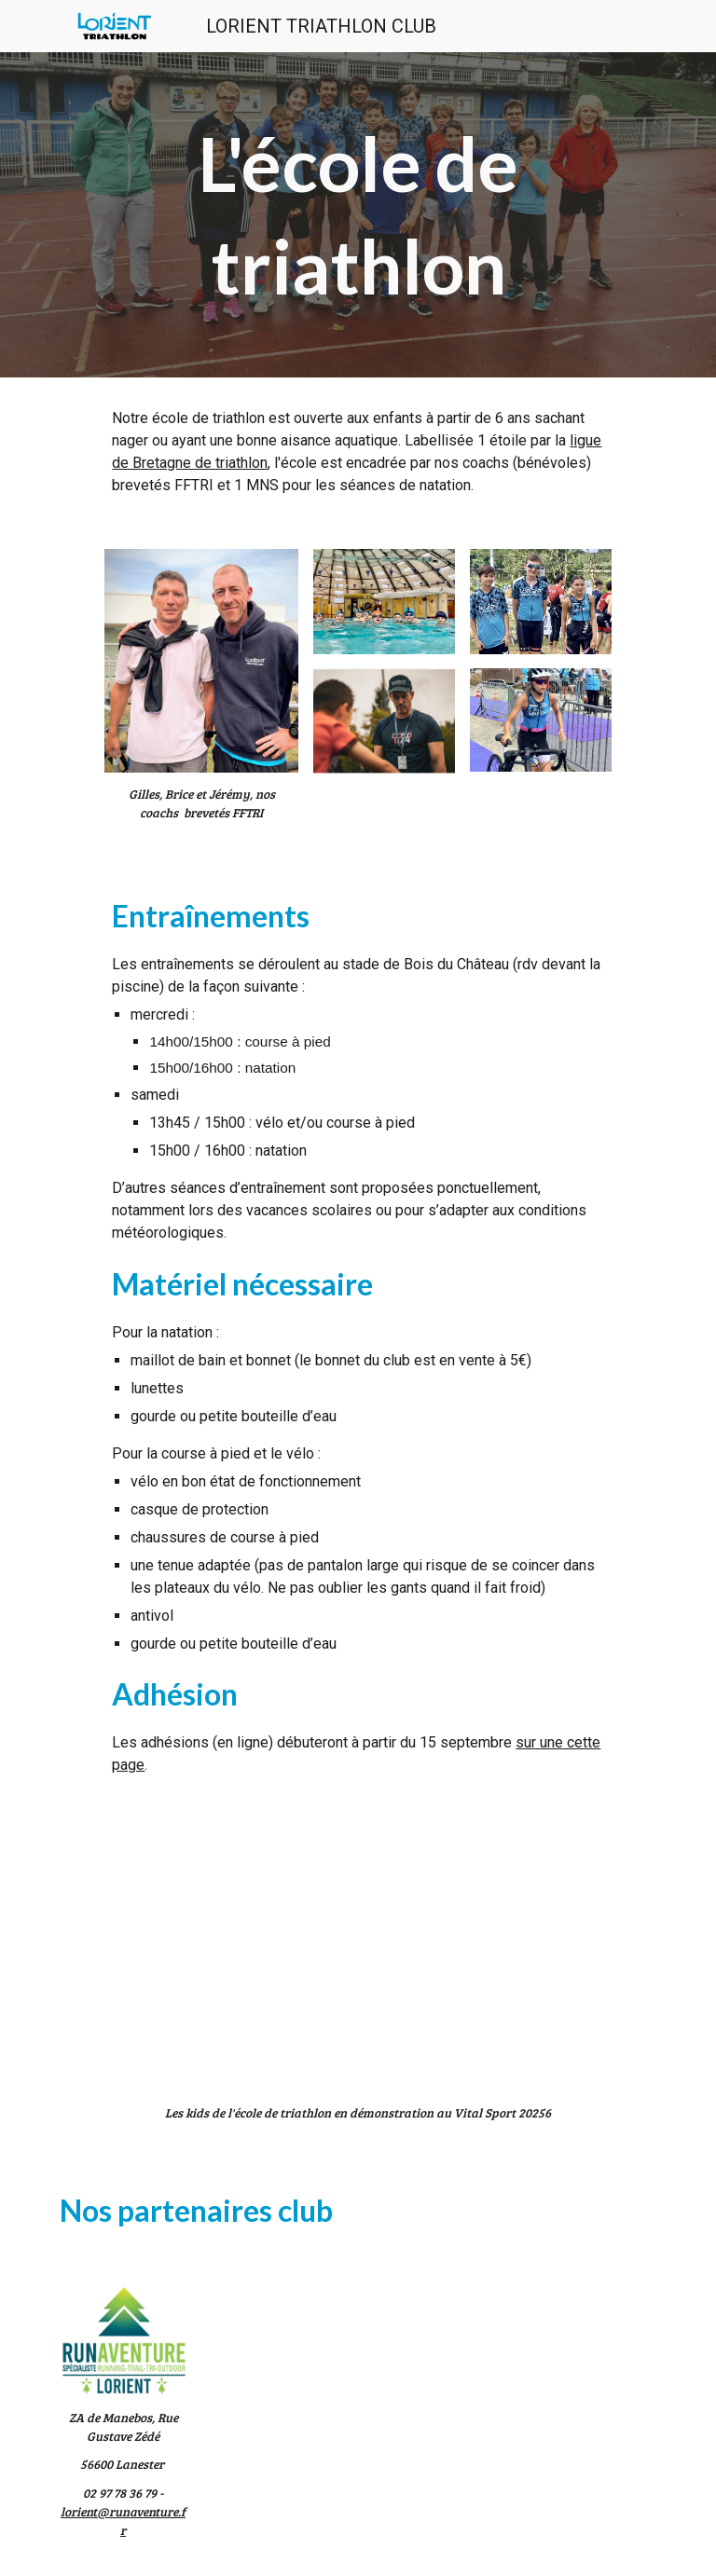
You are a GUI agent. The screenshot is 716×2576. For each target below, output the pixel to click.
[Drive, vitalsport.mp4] (357, 1940)
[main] (357, 214)
